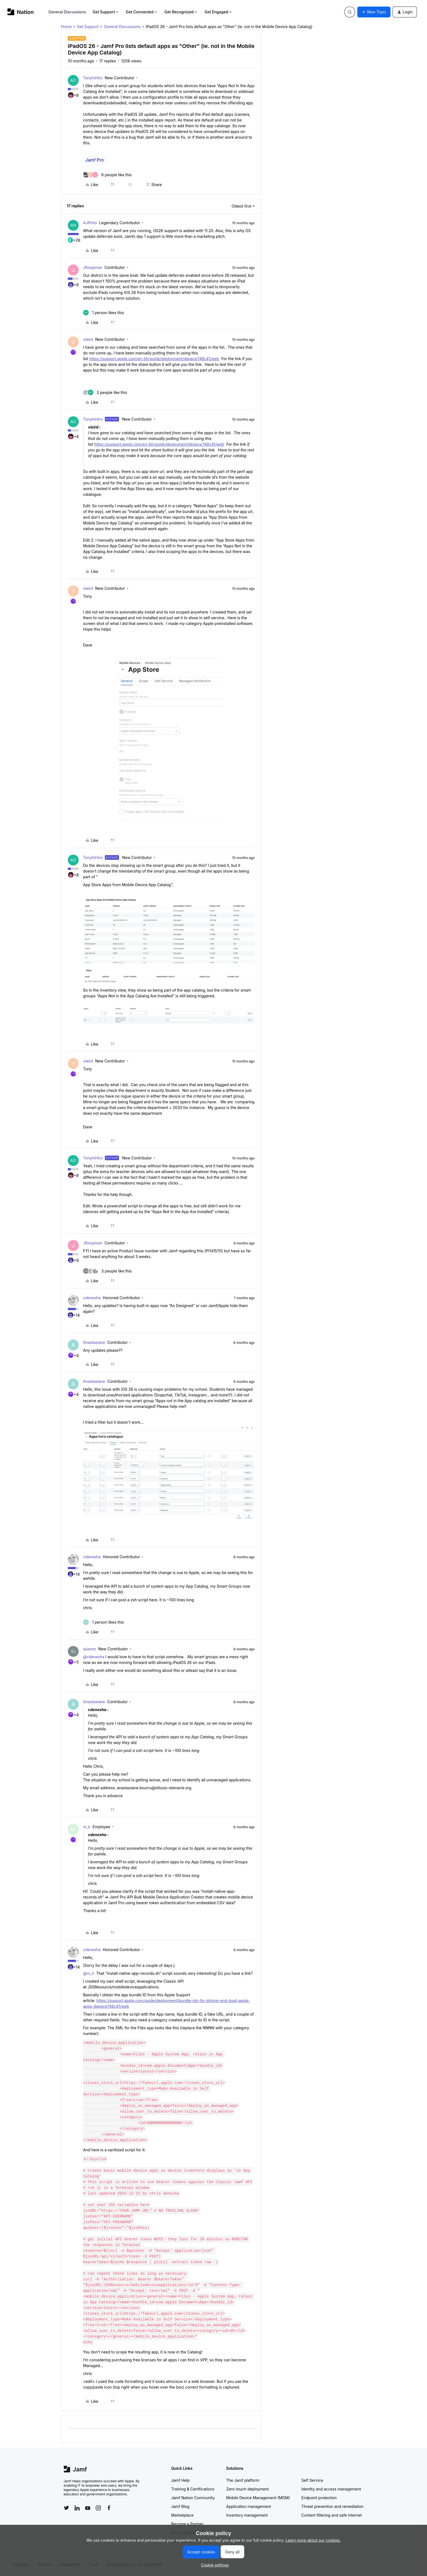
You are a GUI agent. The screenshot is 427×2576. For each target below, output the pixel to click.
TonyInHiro (93, 77)
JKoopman (92, 267)
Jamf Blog (180, 2506)
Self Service (312, 2480)
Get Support (106, 12)
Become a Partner (187, 2524)
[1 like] (103, 312)
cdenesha (92, 1297)
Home (66, 26)
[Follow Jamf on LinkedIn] (77, 2508)
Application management (248, 2506)
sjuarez (89, 1649)
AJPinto (90, 222)
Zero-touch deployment (247, 2489)
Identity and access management (331, 2489)
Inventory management (247, 2515)
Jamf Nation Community (193, 2497)
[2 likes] (105, 392)
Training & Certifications (193, 2489)
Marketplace (182, 2515)
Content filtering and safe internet (331, 2515)
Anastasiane (94, 1342)
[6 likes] (107, 175)
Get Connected (142, 12)
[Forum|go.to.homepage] (20, 11)
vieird (88, 339)
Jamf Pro (94, 160)
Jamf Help (180, 2480)
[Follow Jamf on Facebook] (109, 2508)
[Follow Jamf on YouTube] (87, 2508)
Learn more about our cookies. (313, 2540)
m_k (86, 1826)
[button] (374, 12)
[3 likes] (107, 1271)
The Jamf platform (243, 2480)
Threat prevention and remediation (332, 2506)
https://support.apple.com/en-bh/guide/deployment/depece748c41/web (154, 358)
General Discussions (67, 12)
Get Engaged (219, 12)
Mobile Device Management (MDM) (258, 2497)
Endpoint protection (319, 2497)
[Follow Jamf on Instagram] (98, 2508)
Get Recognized (181, 12)
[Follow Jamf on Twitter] (66, 2508)
